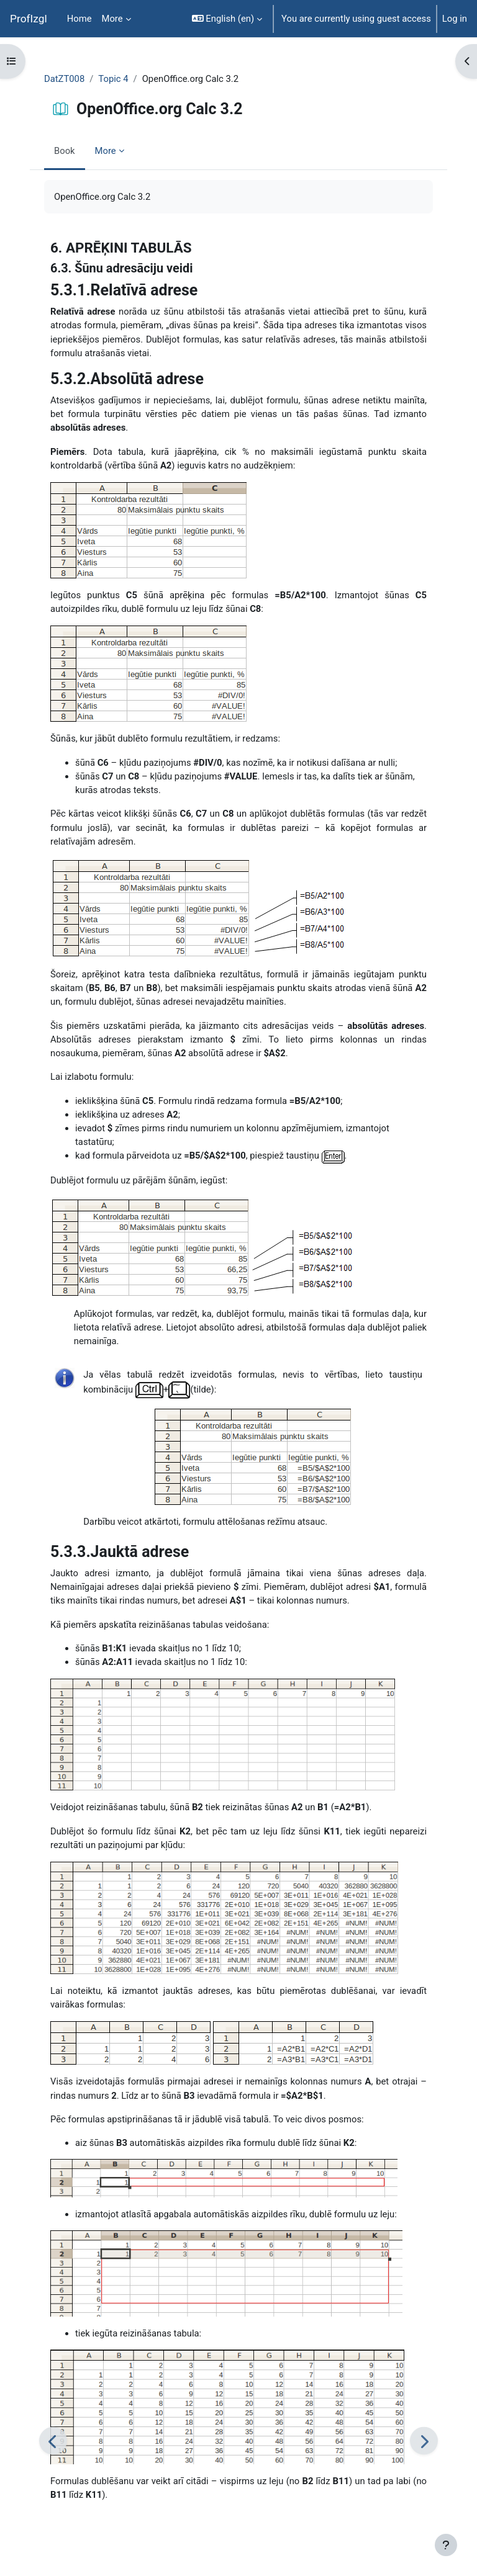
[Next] (424, 2441)
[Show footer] (446, 2545)
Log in (454, 18)
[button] (227, 18)
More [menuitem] (112, 18)
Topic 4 (113, 78)
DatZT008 (64, 78)
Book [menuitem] (64, 150)
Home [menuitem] (79, 18)
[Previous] (53, 2441)
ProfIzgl (28, 18)
